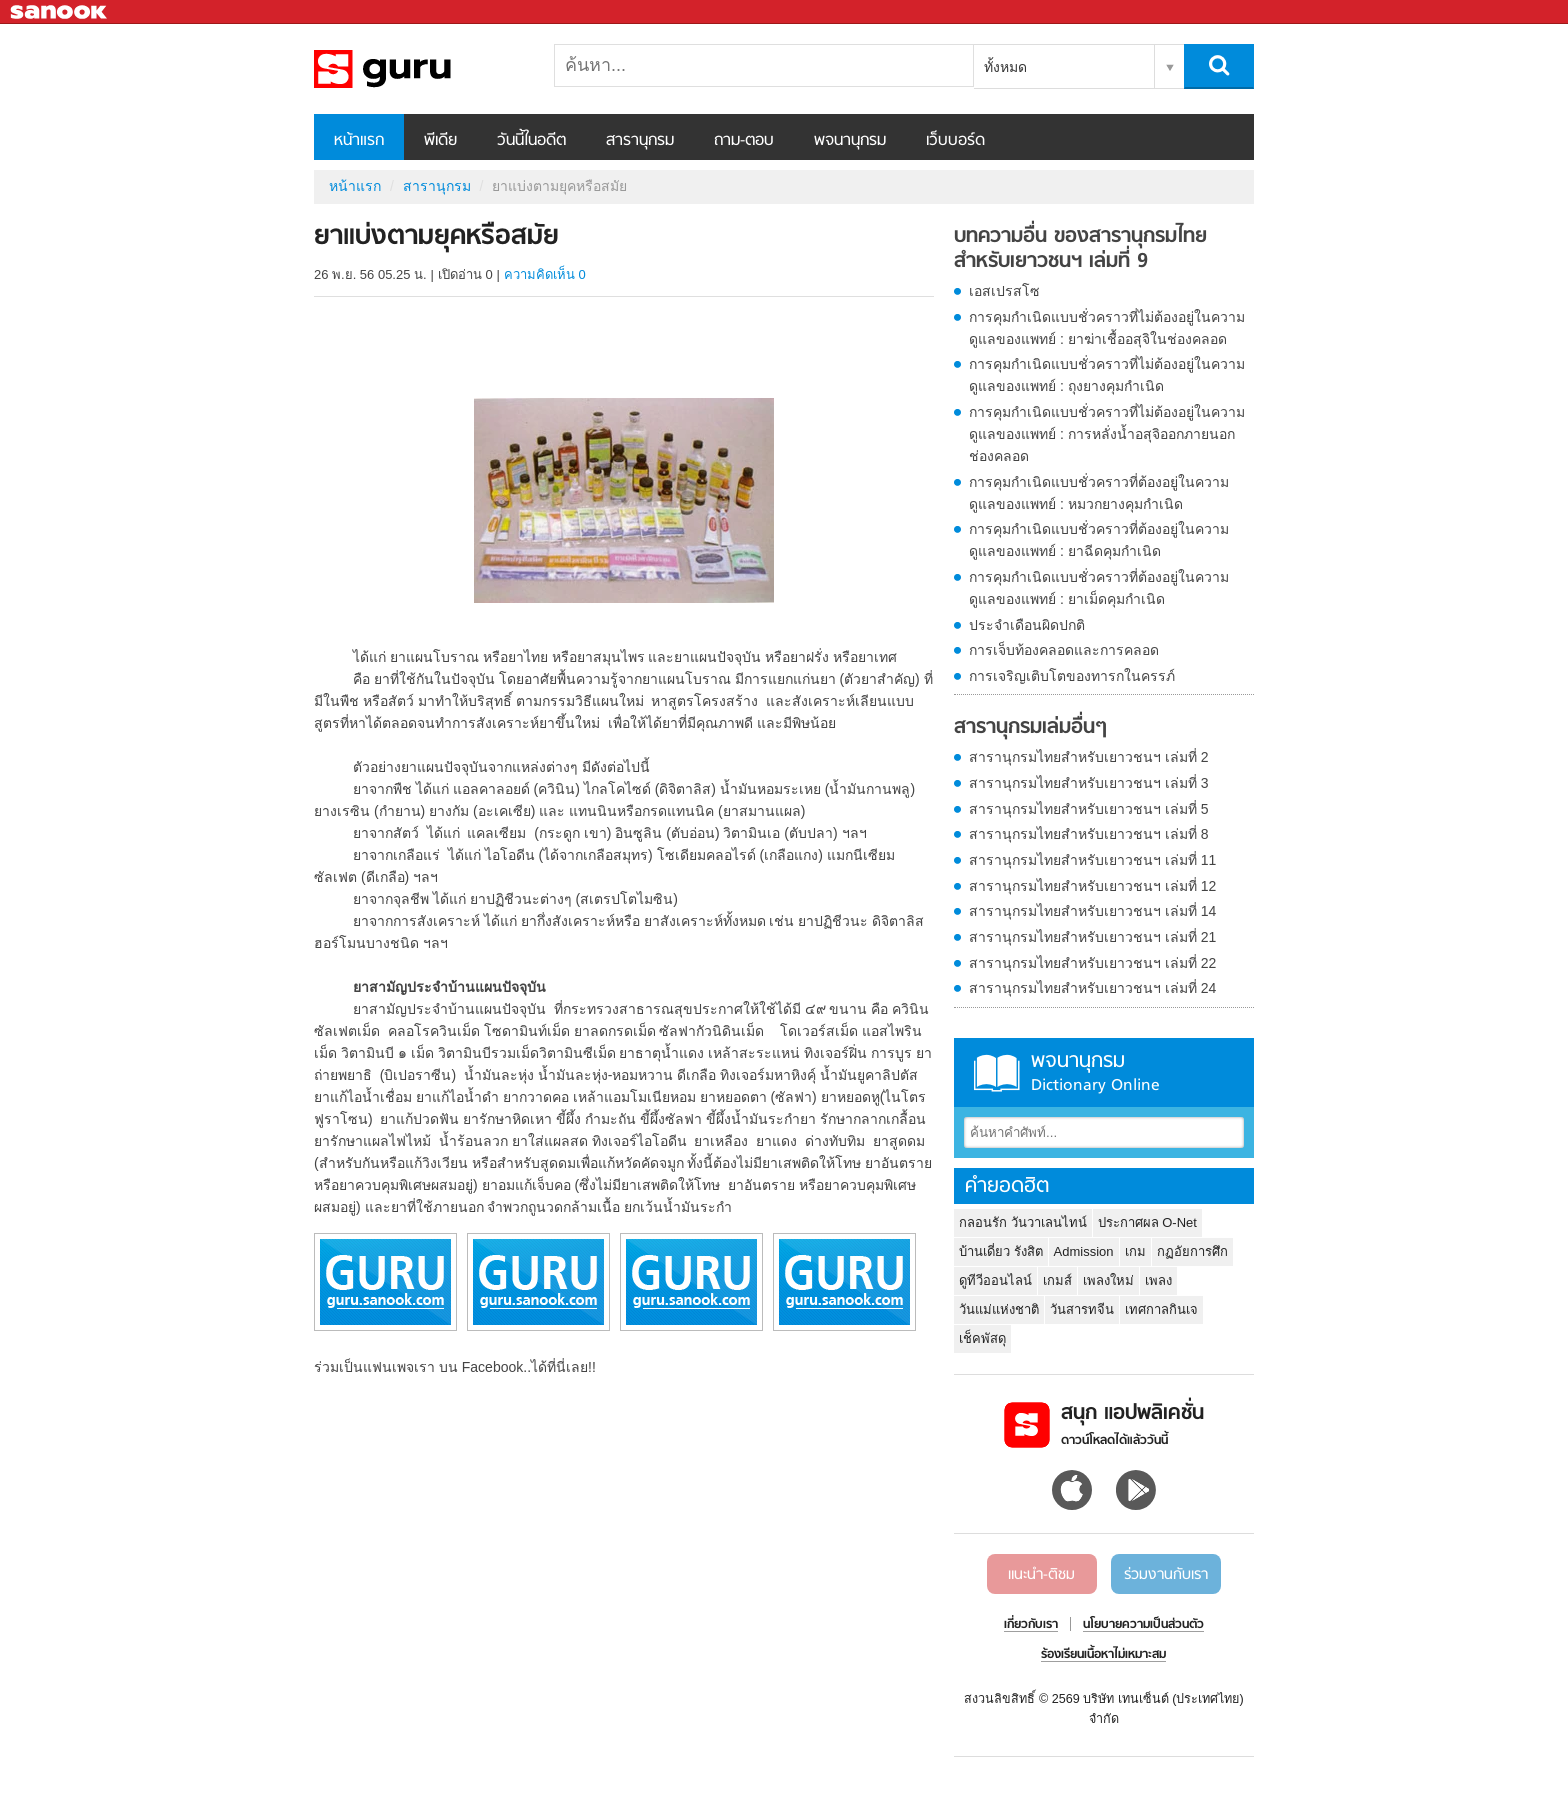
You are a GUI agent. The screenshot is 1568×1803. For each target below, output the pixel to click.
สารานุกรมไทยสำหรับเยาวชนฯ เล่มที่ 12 (1092, 886)
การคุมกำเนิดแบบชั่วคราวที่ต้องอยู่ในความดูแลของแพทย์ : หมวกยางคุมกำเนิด (1099, 493)
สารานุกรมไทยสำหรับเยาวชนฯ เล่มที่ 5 (1089, 809)
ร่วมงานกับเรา (1166, 1575)
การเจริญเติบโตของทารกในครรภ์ (1072, 676)
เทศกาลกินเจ (1161, 1309)
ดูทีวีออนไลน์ (995, 1280)
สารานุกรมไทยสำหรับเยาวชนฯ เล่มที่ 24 (1092, 988)
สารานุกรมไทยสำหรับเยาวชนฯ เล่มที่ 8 (1089, 834)
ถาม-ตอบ (744, 141)
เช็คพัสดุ (982, 1338)
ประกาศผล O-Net (1147, 1222)
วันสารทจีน (1082, 1309)
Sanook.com (60, 12)
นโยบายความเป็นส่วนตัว (1143, 1625)
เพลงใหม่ (1108, 1280)
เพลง (1158, 1280)
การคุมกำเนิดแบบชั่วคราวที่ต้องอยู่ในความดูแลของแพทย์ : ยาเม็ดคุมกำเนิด (1099, 588)
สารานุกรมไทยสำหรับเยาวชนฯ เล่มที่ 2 (1089, 757)
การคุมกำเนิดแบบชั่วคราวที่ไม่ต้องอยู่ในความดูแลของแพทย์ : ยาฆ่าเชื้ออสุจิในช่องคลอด (1107, 328)
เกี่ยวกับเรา (1031, 1625)
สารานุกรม (640, 141)
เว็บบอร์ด (955, 141)
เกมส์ (1057, 1280)
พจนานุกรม (850, 141)
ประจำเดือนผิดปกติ (1027, 625)
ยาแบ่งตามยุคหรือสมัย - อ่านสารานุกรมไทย (419, 69)
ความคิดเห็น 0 (545, 274)
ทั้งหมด (1005, 67)
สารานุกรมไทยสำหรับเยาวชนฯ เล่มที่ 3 (1089, 783)
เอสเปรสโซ (1004, 291)
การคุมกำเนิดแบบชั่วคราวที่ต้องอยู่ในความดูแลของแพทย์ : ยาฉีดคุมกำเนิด (1099, 540)
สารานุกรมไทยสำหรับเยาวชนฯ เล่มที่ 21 (1092, 937)
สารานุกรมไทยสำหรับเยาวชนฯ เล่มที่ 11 (1092, 860)
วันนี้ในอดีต (531, 141)
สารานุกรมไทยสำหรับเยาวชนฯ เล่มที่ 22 (1092, 963)
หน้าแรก (359, 141)
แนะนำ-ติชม (1041, 1575)
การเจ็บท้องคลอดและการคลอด (1064, 650)
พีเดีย (440, 141)
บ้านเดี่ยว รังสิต (1001, 1251)
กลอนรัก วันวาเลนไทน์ (1023, 1222)
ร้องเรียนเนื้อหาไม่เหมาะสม (1103, 1655)
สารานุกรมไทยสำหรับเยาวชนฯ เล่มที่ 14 (1092, 911)
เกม (1135, 1251)
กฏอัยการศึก (1192, 1251)
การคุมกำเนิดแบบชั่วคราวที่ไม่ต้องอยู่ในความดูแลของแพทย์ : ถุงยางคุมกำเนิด (1107, 375)
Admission (1084, 1251)
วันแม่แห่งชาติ (999, 1309)
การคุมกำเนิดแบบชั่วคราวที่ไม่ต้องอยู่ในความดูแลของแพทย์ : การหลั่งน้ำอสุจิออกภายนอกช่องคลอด (1107, 434)
